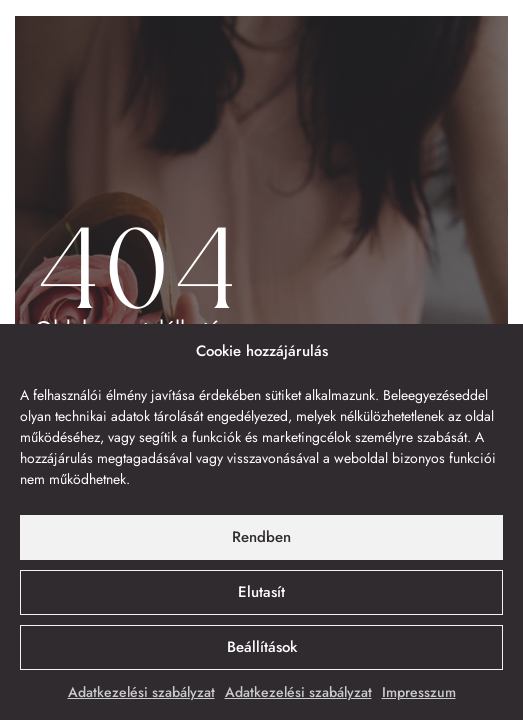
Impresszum (419, 692)
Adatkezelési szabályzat (141, 692)
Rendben (261, 537)
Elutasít (261, 592)
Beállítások (262, 647)
